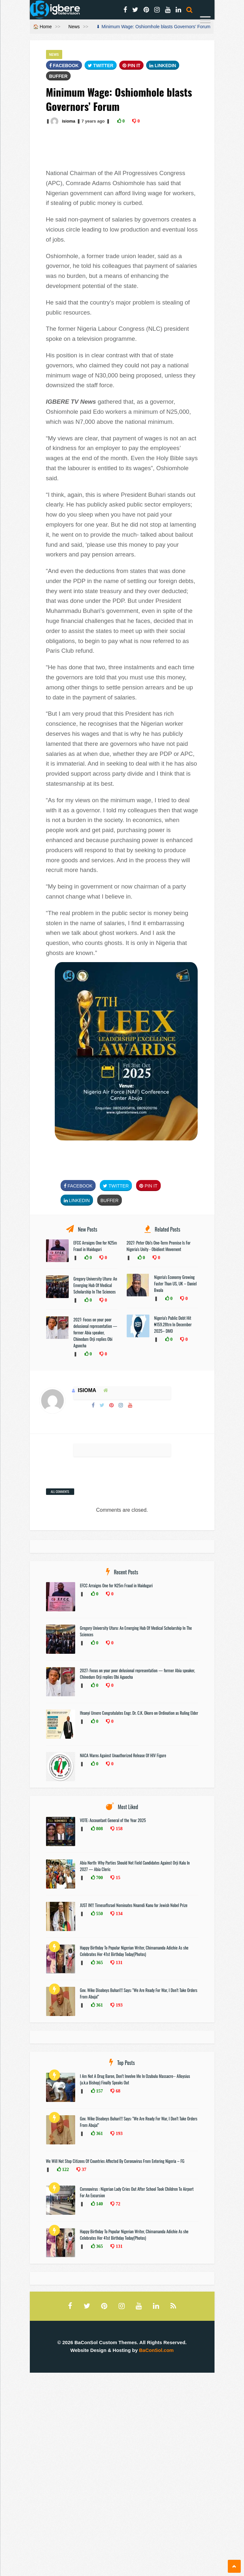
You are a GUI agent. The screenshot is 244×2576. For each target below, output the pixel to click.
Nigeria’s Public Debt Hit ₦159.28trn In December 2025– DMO (173, 1324)
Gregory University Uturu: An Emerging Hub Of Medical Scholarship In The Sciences (95, 1285)
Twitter (100, 65)
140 (99, 2203)
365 (99, 1962)
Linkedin (162, 65)
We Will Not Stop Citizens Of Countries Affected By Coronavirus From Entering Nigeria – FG (115, 2161)
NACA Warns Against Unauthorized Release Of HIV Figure (123, 1755)
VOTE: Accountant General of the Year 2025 (113, 1820)
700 (99, 1877)
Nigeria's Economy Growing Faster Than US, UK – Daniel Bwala (175, 1283)
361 (99, 2005)
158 (118, 1828)
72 (117, 2203)
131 (118, 1962)
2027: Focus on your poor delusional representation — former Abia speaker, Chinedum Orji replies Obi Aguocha (95, 1332)
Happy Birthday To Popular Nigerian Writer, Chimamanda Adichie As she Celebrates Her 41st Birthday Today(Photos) (134, 1950)
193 (118, 2005)
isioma (68, 121)
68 (117, 2091)
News (74, 26)
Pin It (131, 65)
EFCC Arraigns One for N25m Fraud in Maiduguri (95, 1245)
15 (117, 1877)
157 (99, 2091)
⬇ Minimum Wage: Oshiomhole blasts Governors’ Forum (153, 26)
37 (83, 2169)
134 (118, 1913)
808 (99, 1828)
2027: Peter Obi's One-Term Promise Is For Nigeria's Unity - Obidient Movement (159, 1245)
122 (65, 2169)
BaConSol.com (156, 2350)
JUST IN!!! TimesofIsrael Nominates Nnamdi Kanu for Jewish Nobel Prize (134, 1905)
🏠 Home (42, 26)
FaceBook (64, 65)
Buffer (58, 76)
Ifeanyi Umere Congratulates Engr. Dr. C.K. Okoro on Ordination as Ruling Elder (139, 1713)
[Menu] (205, 20)
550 (99, 1913)
